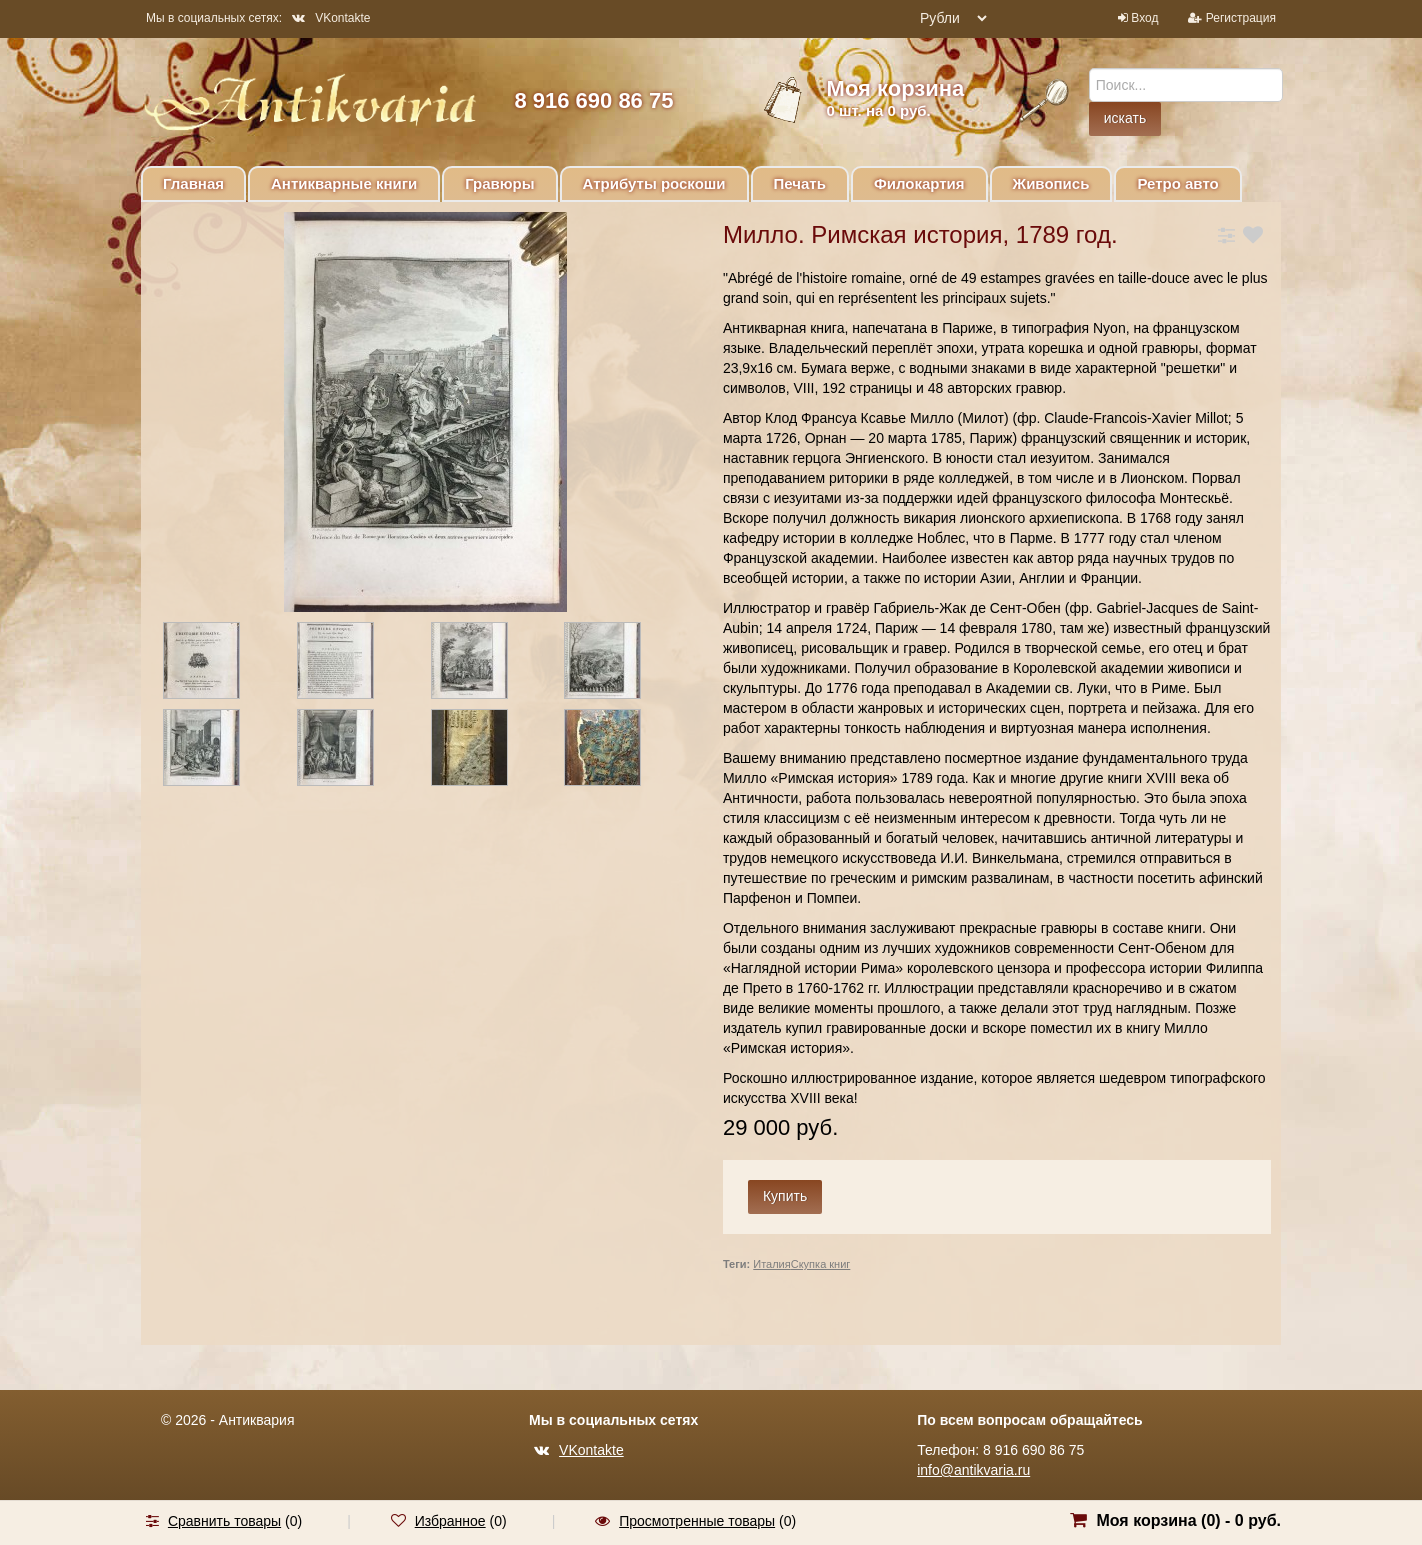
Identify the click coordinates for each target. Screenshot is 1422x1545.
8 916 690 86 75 (593, 100)
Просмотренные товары (697, 1521)
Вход (1144, 18)
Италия (771, 1264)
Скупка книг (821, 1264)
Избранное (450, 1521)
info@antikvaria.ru (973, 1470)
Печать (800, 183)
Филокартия (919, 183)
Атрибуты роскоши (654, 183)
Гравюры (499, 183)
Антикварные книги (344, 183)
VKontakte (331, 18)
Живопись (1051, 183)
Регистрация (1241, 18)
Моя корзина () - (1188, 1520)
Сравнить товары (224, 1521)
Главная (193, 183)
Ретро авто (1177, 183)
